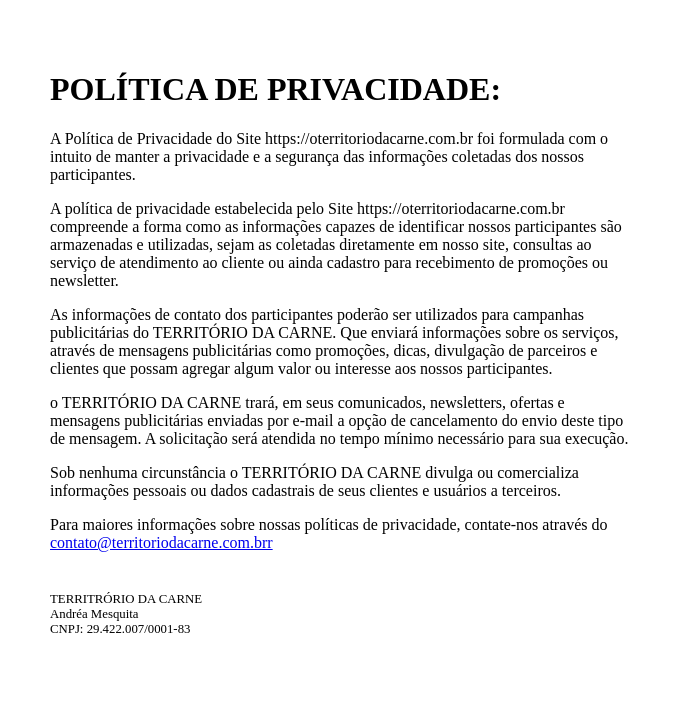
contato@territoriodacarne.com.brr (161, 542)
